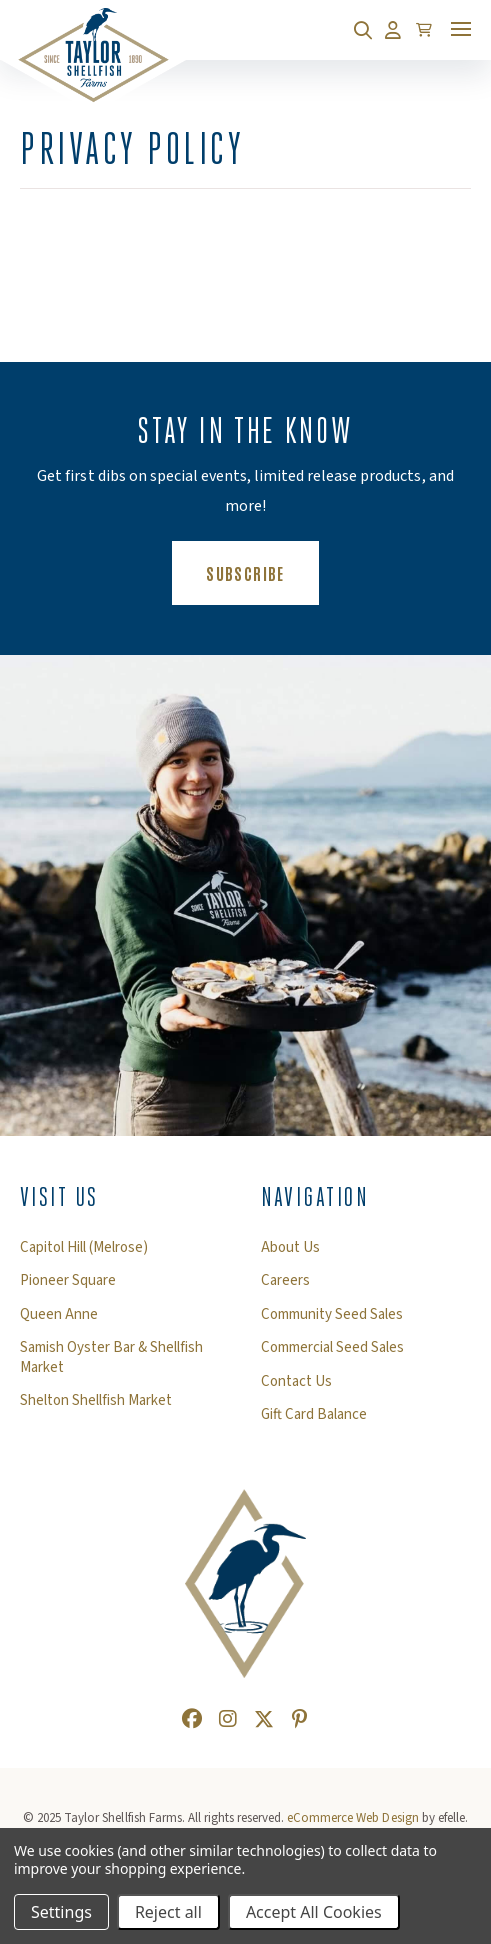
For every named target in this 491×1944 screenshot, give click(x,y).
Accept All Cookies (314, 1912)
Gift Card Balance (314, 1415)
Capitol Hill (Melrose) (84, 1248)
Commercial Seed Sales (332, 1348)
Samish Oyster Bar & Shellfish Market (111, 1357)
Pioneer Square (68, 1281)
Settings (61, 1912)
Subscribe (262, 572)
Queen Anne (59, 1315)
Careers (285, 1281)
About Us (290, 1248)
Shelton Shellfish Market (96, 1401)
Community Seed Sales (332, 1315)
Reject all (168, 1912)
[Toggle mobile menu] (461, 29)
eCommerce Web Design (352, 1818)
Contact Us (296, 1382)
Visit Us (59, 1197)
